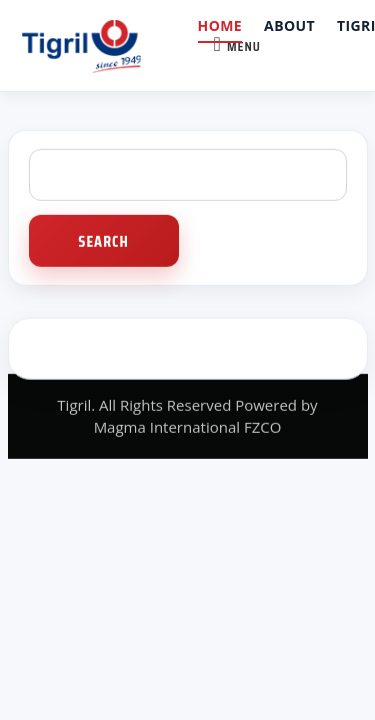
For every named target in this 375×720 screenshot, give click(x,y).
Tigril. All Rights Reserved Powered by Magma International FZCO (187, 415)
